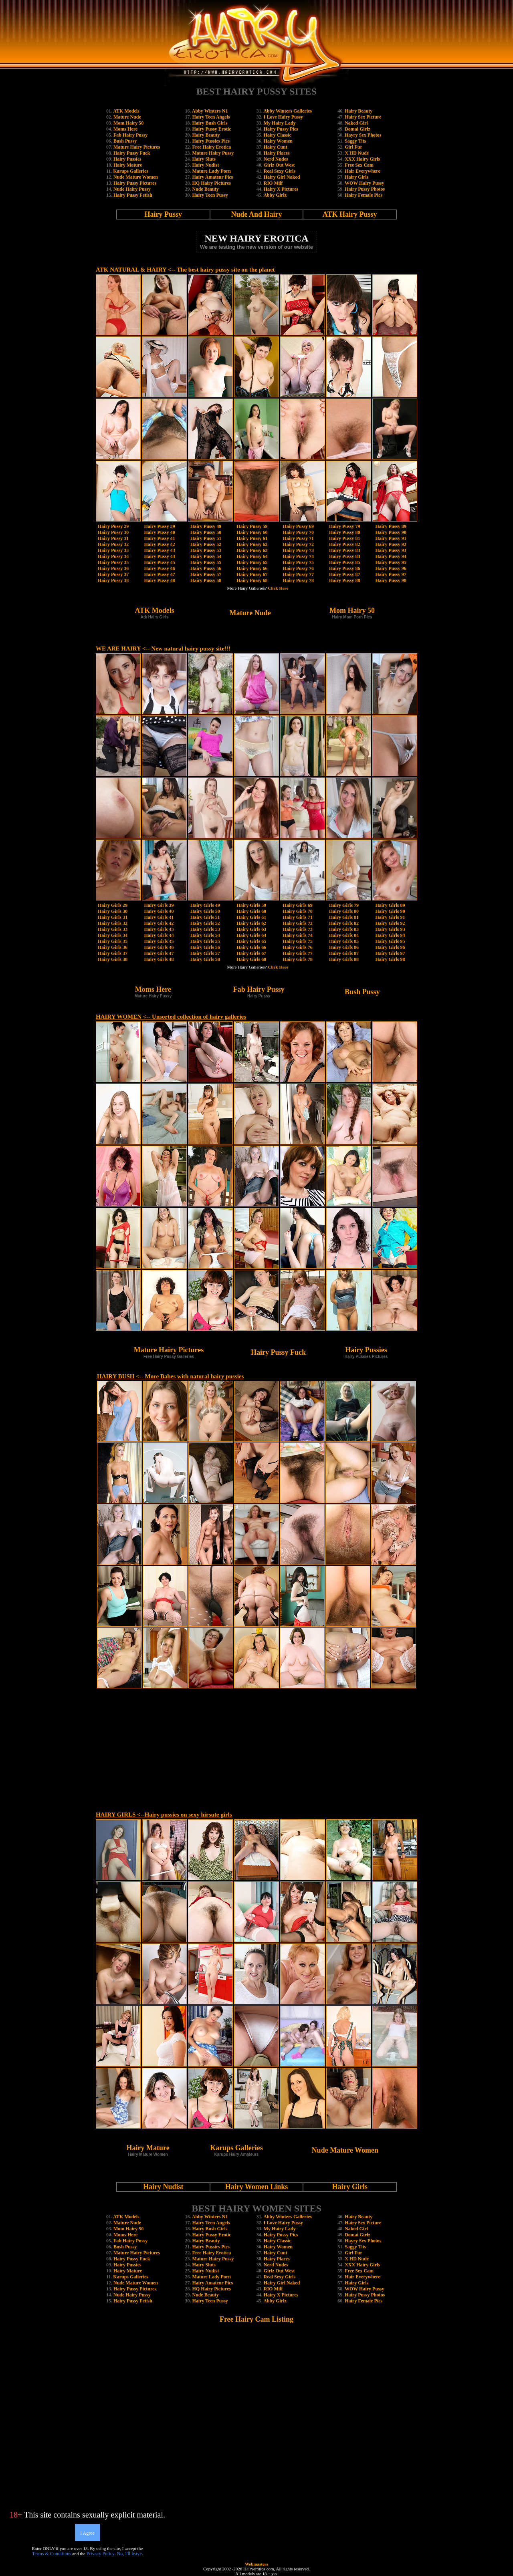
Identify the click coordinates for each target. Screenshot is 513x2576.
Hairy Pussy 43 (159, 550)
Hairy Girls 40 (159, 911)
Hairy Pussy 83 (344, 550)
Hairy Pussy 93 (391, 550)
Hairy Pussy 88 (344, 580)
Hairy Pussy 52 (205, 544)
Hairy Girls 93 (390, 929)
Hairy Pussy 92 (391, 544)
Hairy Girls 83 (344, 929)
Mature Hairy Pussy (213, 153)
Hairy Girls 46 (159, 947)
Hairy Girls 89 (390, 905)
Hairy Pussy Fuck (131, 153)
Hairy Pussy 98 (391, 580)
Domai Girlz (357, 129)
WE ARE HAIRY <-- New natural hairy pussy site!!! (163, 648)
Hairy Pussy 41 (159, 538)
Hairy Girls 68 (251, 959)
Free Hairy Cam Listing (256, 2319)
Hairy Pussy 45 (159, 562)
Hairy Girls (356, 177)
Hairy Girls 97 (390, 953)
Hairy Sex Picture (363, 117)
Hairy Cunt (275, 147)
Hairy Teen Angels (211, 117)
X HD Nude (357, 153)
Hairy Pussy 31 (113, 538)
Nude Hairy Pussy (132, 189)
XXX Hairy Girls (362, 159)
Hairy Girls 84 (344, 935)
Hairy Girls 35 (112, 941)
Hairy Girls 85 (344, 941)
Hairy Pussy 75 (298, 562)
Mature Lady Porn (211, 171)
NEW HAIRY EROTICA (256, 238)
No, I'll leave (129, 2553)
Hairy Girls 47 (159, 953)
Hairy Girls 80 (344, 911)
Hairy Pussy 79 (344, 526)
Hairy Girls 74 (298, 935)
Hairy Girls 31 (112, 917)
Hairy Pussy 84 (344, 556)
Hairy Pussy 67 (251, 574)
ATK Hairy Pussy (350, 214)
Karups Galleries (130, 171)
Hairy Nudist (205, 165)
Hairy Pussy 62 (251, 544)
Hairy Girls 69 (298, 905)
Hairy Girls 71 (298, 917)
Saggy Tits (355, 141)
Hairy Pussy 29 (113, 526)
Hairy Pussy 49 (205, 526)
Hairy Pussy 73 (298, 550)
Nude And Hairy (256, 214)
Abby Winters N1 (210, 111)
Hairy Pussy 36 (113, 568)
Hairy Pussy (163, 214)
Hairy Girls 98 (390, 959)
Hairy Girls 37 (112, 953)
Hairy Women (278, 141)
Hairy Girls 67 (251, 953)
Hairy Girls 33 (112, 929)
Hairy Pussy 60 (251, 532)
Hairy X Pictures (281, 189)
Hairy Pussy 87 (344, 574)
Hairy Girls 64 (251, 935)
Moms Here (125, 129)
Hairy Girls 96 (390, 947)
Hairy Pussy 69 (298, 526)
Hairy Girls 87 (344, 953)
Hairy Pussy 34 (113, 556)
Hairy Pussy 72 (298, 544)
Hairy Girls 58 (205, 959)
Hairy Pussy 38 (113, 580)
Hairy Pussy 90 (391, 532)
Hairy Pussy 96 (391, 568)
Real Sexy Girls (279, 171)
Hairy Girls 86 (344, 947)
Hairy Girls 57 (205, 953)
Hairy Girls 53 (205, 929)
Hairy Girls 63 (251, 929)
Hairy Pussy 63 (251, 550)
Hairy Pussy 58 (205, 580)
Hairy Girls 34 (112, 935)
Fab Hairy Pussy (130, 135)
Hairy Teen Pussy (210, 195)
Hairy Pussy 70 (298, 532)
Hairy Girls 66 (251, 947)
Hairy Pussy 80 (344, 532)
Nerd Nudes (276, 159)
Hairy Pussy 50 (205, 532)
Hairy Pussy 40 (159, 532)
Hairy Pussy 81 (344, 538)
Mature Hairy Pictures (136, 147)
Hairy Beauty (206, 135)
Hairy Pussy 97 (391, 574)
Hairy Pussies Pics (210, 141)
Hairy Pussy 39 (159, 526)
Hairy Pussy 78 (298, 580)
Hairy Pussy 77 (298, 574)
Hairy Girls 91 (390, 917)
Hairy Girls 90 (390, 911)
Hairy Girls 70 (298, 911)
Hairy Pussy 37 (113, 574)
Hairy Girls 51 (205, 917)
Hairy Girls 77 (298, 953)
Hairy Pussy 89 (391, 526)
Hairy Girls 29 (112, 905)
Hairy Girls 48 (159, 959)
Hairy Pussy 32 (113, 544)
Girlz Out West (279, 165)
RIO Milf (273, 183)
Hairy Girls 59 (251, 905)
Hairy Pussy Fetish (132, 195)
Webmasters (256, 2564)
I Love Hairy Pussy (283, 117)
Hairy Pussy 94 (391, 556)
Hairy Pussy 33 (113, 550)
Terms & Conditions (51, 2553)
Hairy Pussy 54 (205, 556)
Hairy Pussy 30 (113, 532)
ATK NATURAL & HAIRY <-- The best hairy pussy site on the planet (185, 269)
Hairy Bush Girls (209, 123)
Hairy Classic (277, 135)
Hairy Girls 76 (298, 947)
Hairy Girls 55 (205, 941)
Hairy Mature (127, 165)
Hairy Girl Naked (282, 177)
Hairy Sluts (203, 159)
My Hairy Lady (280, 123)
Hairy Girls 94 (390, 935)
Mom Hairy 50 (128, 123)
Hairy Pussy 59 (251, 526)
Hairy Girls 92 (390, 923)
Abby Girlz (275, 195)
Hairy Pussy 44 (159, 556)
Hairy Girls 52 (205, 923)
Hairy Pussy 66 (251, 568)
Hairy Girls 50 (205, 911)
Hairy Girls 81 (344, 917)
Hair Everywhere (362, 171)
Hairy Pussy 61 (251, 538)
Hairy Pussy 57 (205, 574)
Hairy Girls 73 (298, 929)
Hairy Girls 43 (159, 929)
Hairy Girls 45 (159, 941)
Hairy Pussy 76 (298, 568)
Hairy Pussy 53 (205, 550)
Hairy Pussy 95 (391, 562)
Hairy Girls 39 (159, 905)
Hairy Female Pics (363, 195)
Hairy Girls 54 (205, 935)
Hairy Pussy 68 (251, 580)
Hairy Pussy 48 (159, 580)
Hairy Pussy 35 (113, 562)
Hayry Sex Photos (363, 135)
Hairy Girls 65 (251, 941)
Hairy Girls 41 (159, 917)
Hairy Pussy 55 (205, 562)
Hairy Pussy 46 (159, 568)
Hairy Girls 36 (112, 947)
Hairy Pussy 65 (251, 562)
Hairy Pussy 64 (251, 556)
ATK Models (126, 111)
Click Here (278, 588)
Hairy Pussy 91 (391, 538)
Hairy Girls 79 (344, 905)
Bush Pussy (125, 141)
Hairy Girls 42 (159, 923)
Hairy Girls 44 (159, 935)
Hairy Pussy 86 (344, 568)
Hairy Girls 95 (390, 941)
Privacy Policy (101, 2553)
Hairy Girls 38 (112, 959)
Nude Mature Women (135, 177)
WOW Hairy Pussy (364, 183)
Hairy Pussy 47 (159, 574)
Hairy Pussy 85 (344, 562)
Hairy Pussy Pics (281, 129)
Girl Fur (353, 147)
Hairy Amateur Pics (212, 177)
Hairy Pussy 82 (344, 544)
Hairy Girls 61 (251, 917)
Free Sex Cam (359, 165)
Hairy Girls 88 (344, 959)
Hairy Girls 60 (251, 911)
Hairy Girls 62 (251, 923)
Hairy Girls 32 (112, 923)
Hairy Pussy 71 (298, 538)
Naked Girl (356, 123)
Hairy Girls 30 (112, 911)
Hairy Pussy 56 (205, 568)
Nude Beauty (205, 189)
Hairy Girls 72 (298, 923)
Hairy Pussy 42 (159, 544)
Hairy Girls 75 (298, 941)
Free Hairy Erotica (211, 147)
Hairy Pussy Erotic (211, 129)
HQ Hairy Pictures (211, 183)
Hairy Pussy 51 (205, 538)
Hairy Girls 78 (298, 959)
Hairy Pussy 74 (298, 556)
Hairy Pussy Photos (365, 189)
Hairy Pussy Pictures (134, 183)
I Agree (87, 2533)
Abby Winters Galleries (287, 111)
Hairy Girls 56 (205, 947)
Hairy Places (277, 153)
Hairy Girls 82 (344, 923)
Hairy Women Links (256, 2187)
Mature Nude (127, 117)
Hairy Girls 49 (205, 905)
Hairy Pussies (127, 159)
